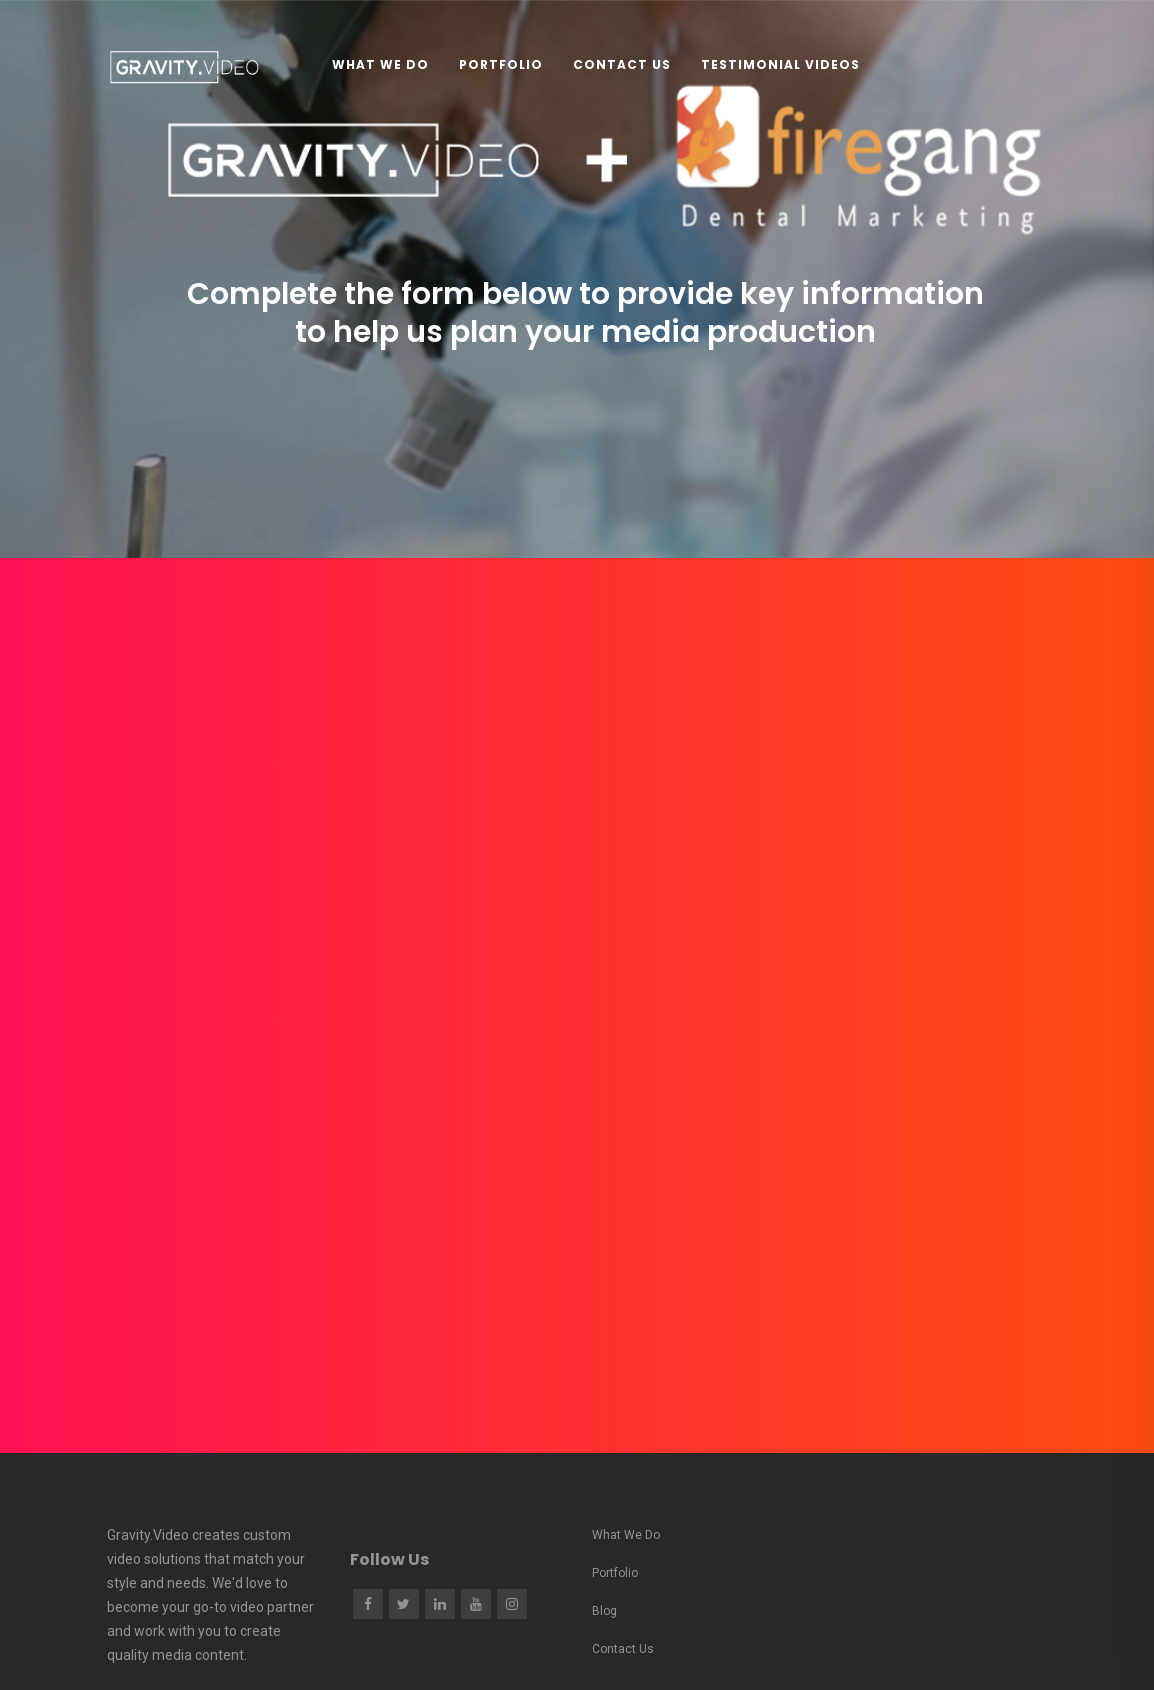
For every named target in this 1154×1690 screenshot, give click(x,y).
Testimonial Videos (780, 64)
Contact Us (622, 64)
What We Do (380, 64)
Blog (604, 1611)
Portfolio (501, 64)
